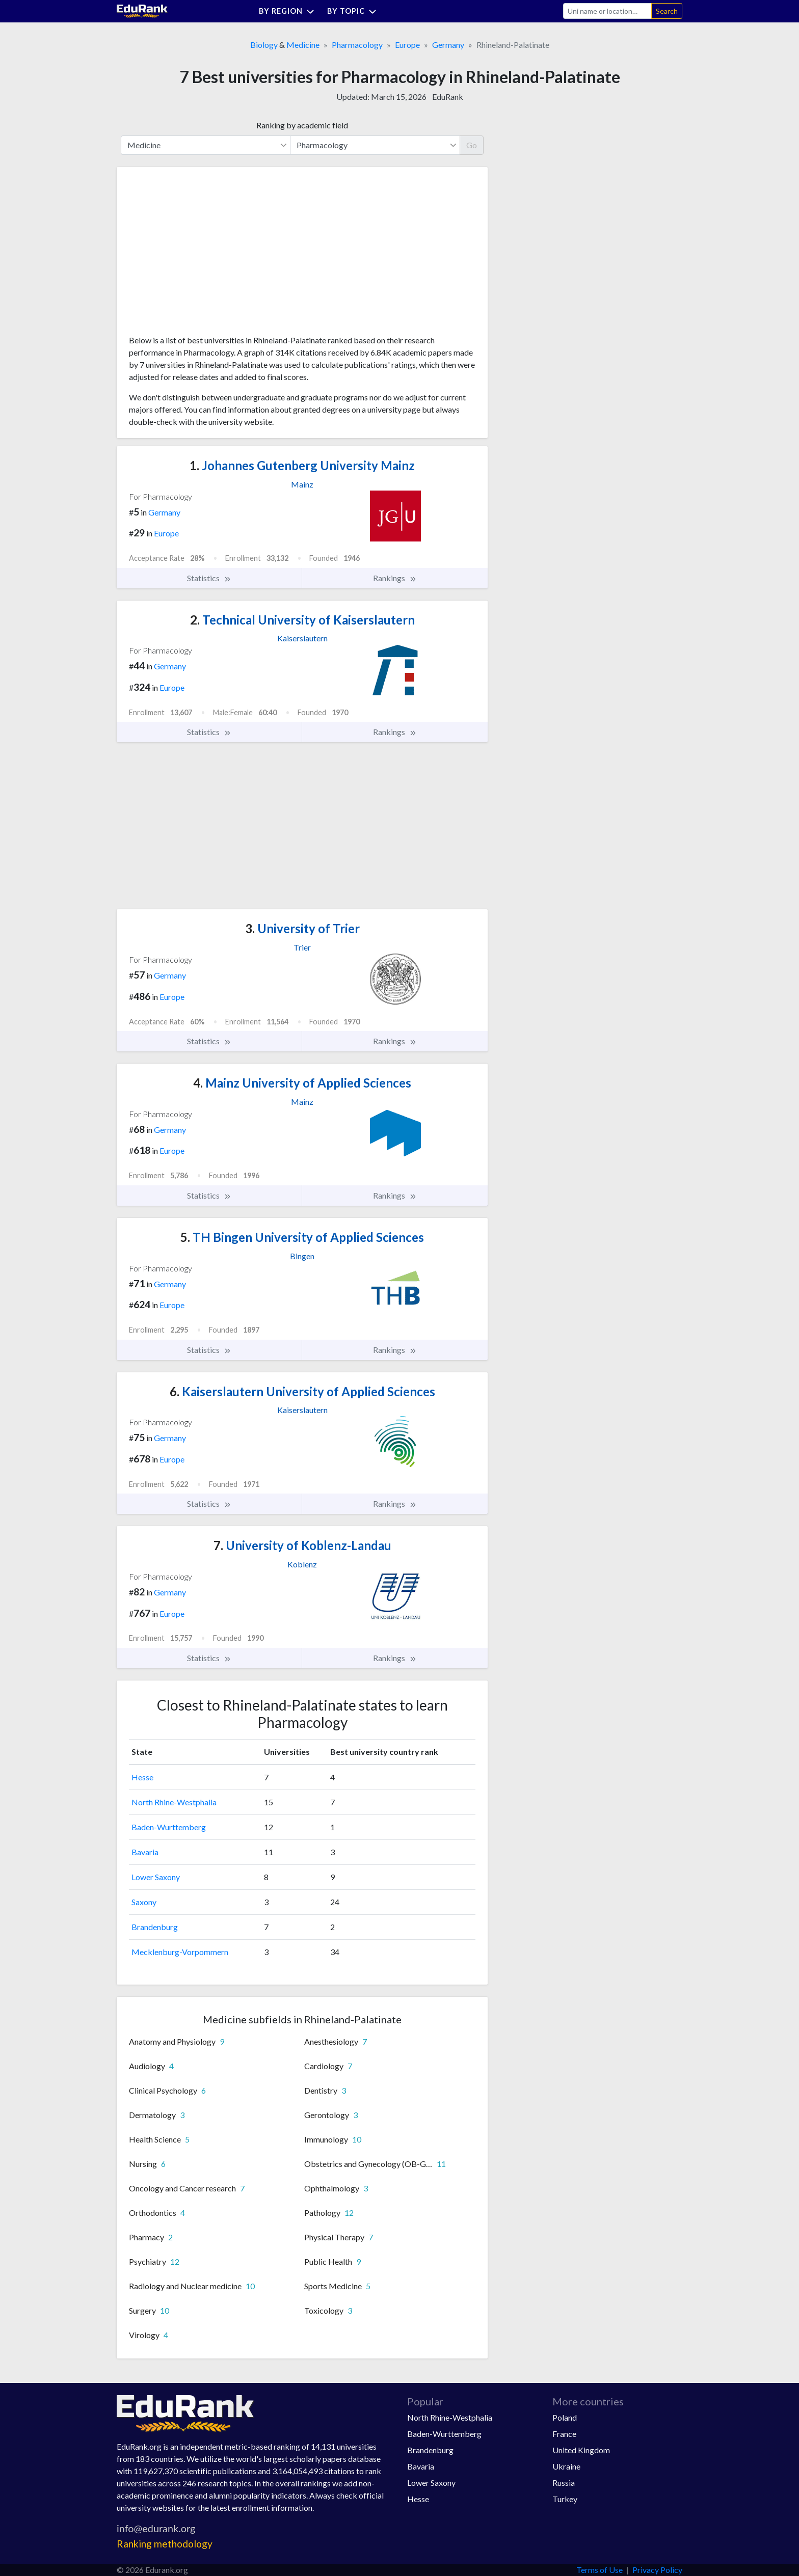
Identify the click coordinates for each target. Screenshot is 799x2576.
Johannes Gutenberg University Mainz (302, 465)
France (564, 2433)
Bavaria (144, 1852)
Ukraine (566, 2466)
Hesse (142, 1777)
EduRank (447, 96)
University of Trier (302, 928)
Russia (563, 2482)
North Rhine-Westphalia (174, 1802)
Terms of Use (599, 2569)
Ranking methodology (164, 2544)
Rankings (395, 578)
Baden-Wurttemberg (168, 1827)
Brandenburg (154, 1927)
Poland (564, 2417)
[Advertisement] (205, 254)
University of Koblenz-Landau (302, 1545)
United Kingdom (581, 2450)
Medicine (302, 44)
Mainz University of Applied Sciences (302, 1082)
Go (471, 145)
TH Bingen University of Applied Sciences (302, 1237)
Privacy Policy (657, 2569)
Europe (407, 44)
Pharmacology (357, 44)
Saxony (143, 1902)
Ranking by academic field (302, 125)
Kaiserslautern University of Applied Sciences (302, 1391)
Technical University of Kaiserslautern (302, 619)
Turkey (564, 2499)
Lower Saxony (155, 1877)
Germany (448, 44)
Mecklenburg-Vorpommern (179, 1952)
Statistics (209, 578)
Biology (264, 44)
